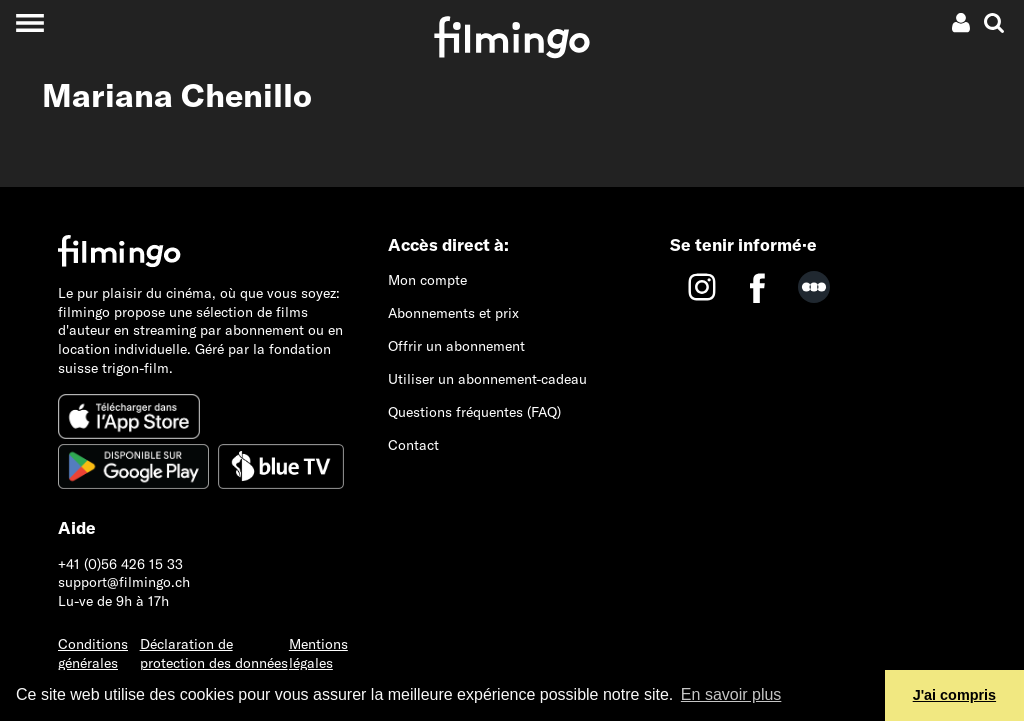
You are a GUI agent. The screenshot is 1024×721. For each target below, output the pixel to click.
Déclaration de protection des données (214, 653)
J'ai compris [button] (954, 695)
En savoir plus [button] (731, 694)
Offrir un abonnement (456, 346)
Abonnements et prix (453, 313)
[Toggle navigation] (29, 22)
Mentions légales (318, 653)
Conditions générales (93, 653)
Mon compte (427, 280)
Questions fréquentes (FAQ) (474, 412)
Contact (413, 445)
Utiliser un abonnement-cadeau (487, 379)
